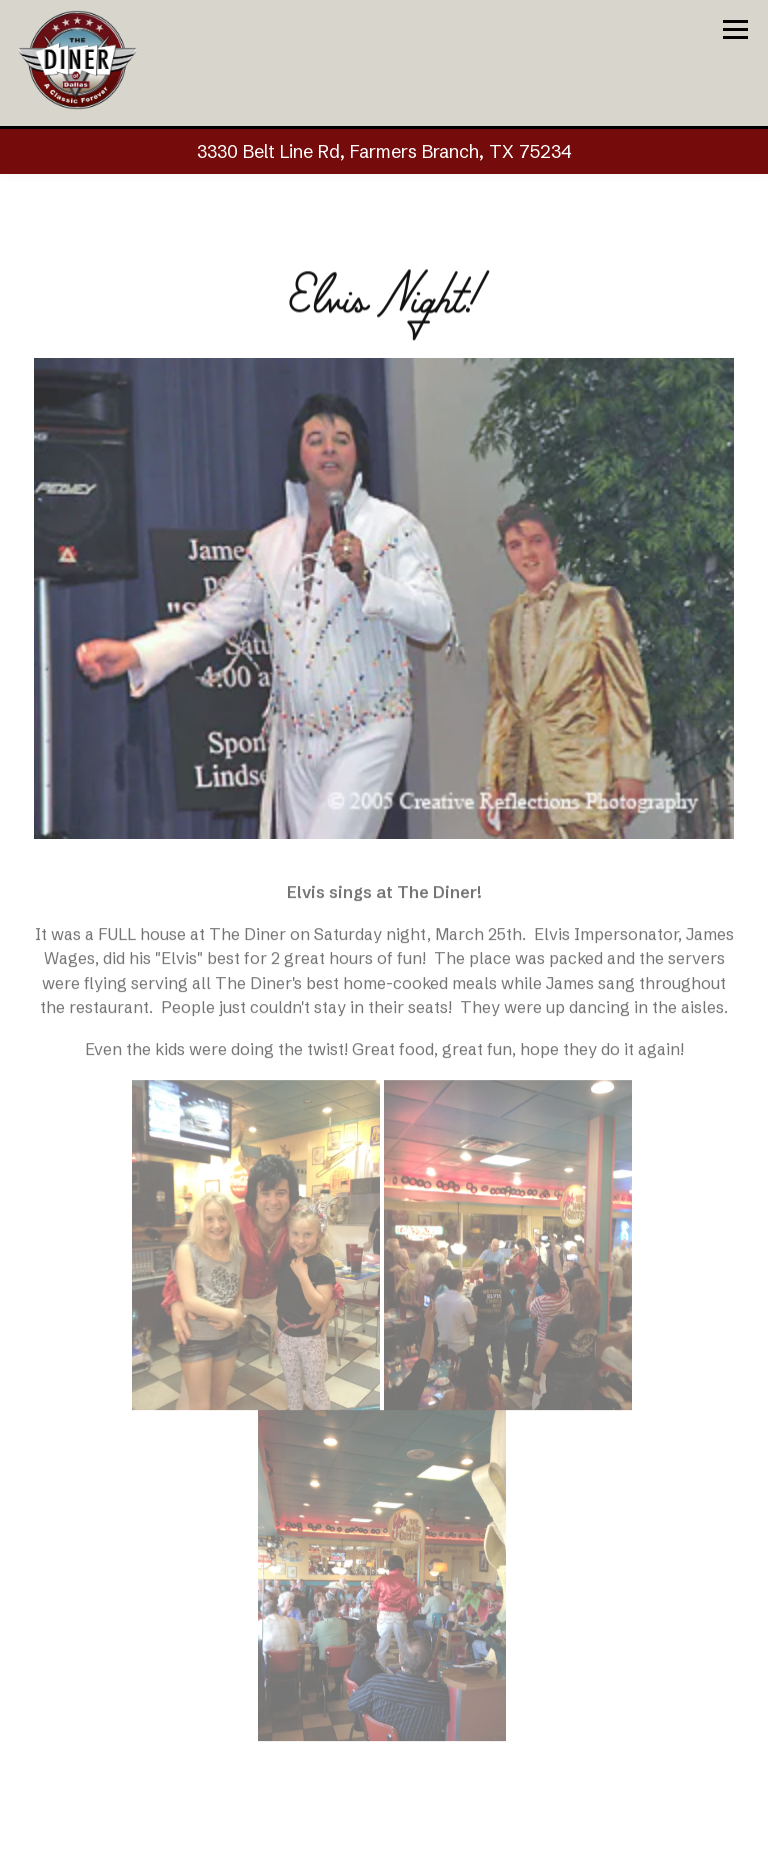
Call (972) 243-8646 (384, 1852)
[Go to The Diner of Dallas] (384, 151)
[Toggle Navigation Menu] (735, 29)
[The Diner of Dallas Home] (77, 59)
